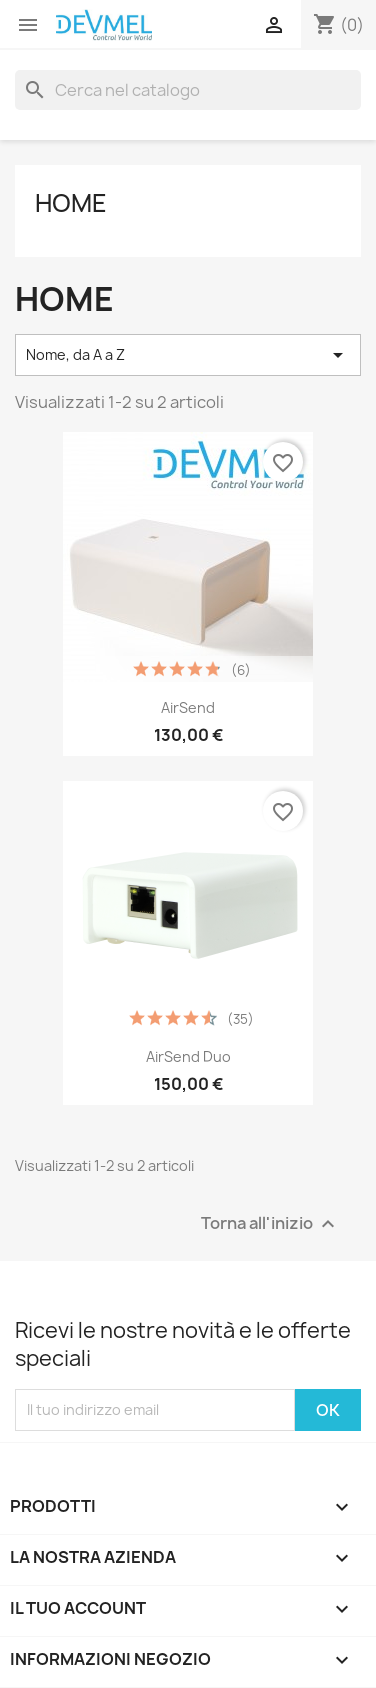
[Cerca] (188, 90)
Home (71, 203)
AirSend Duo (188, 1056)
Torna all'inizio (270, 1223)
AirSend (188, 707)
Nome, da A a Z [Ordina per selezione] (188, 355)
